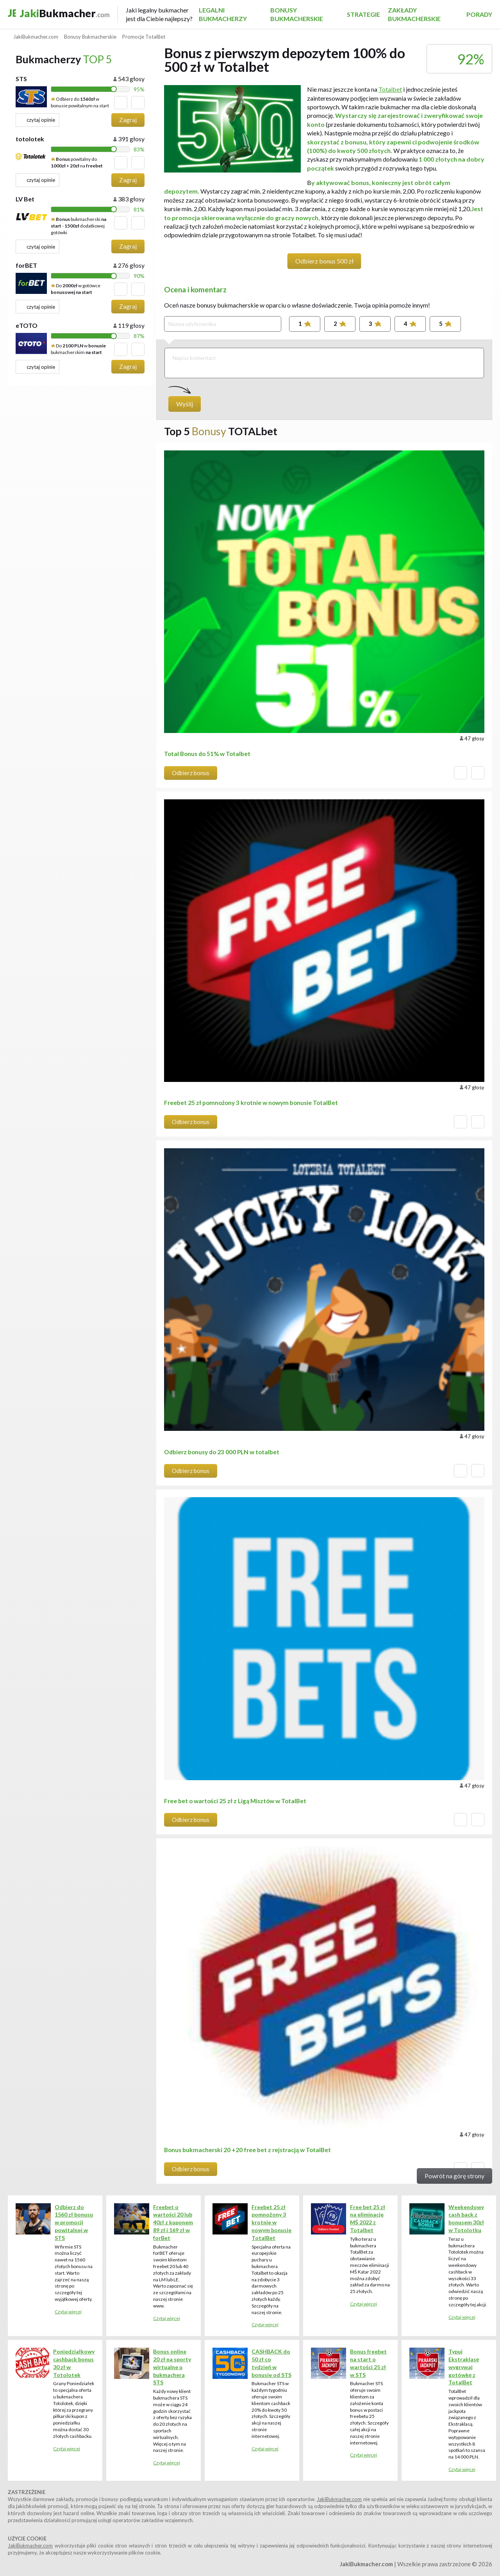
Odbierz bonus (190, 772)
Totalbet (390, 89)
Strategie (363, 14)
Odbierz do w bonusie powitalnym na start (80, 102)
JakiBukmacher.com (339, 2499)
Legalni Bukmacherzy (223, 14)
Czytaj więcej (68, 2311)
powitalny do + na (77, 162)
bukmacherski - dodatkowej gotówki (78, 225)
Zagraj (128, 119)
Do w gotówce (75, 289)
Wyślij (184, 403)
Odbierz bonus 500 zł (324, 261)
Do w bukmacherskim (78, 349)
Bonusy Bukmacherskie (296, 14)
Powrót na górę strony (454, 2175)
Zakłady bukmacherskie (414, 14)
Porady (479, 14)
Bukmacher (103, 14)
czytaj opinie (37, 120)
